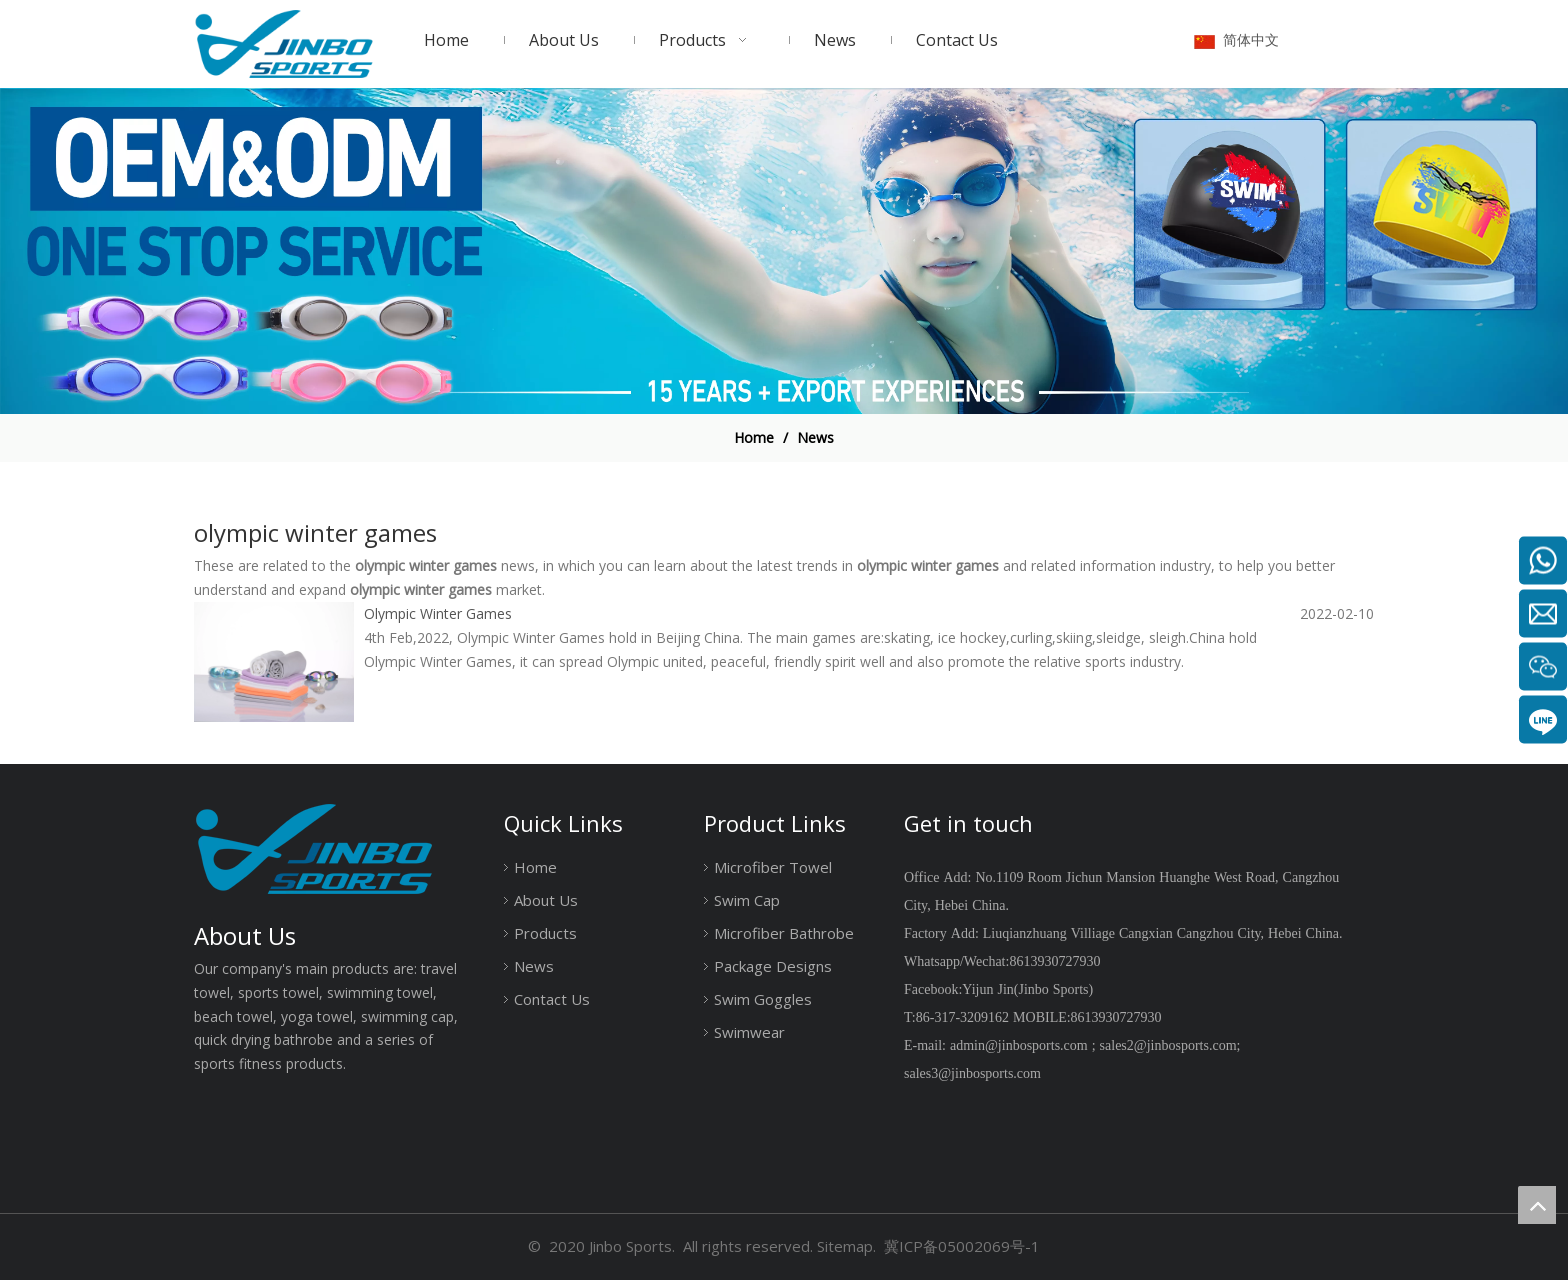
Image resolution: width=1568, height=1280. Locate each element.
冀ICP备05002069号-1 (962, 1246)
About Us (546, 900)
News (534, 966)
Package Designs (773, 966)
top (1537, 1205)
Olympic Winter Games (438, 613)
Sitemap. (846, 1246)
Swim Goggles (763, 999)
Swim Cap (747, 900)
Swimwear (749, 1032)
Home (535, 867)
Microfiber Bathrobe (784, 933)
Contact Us (552, 999)
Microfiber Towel (773, 867)
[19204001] (784, 251)
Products (545, 933)
